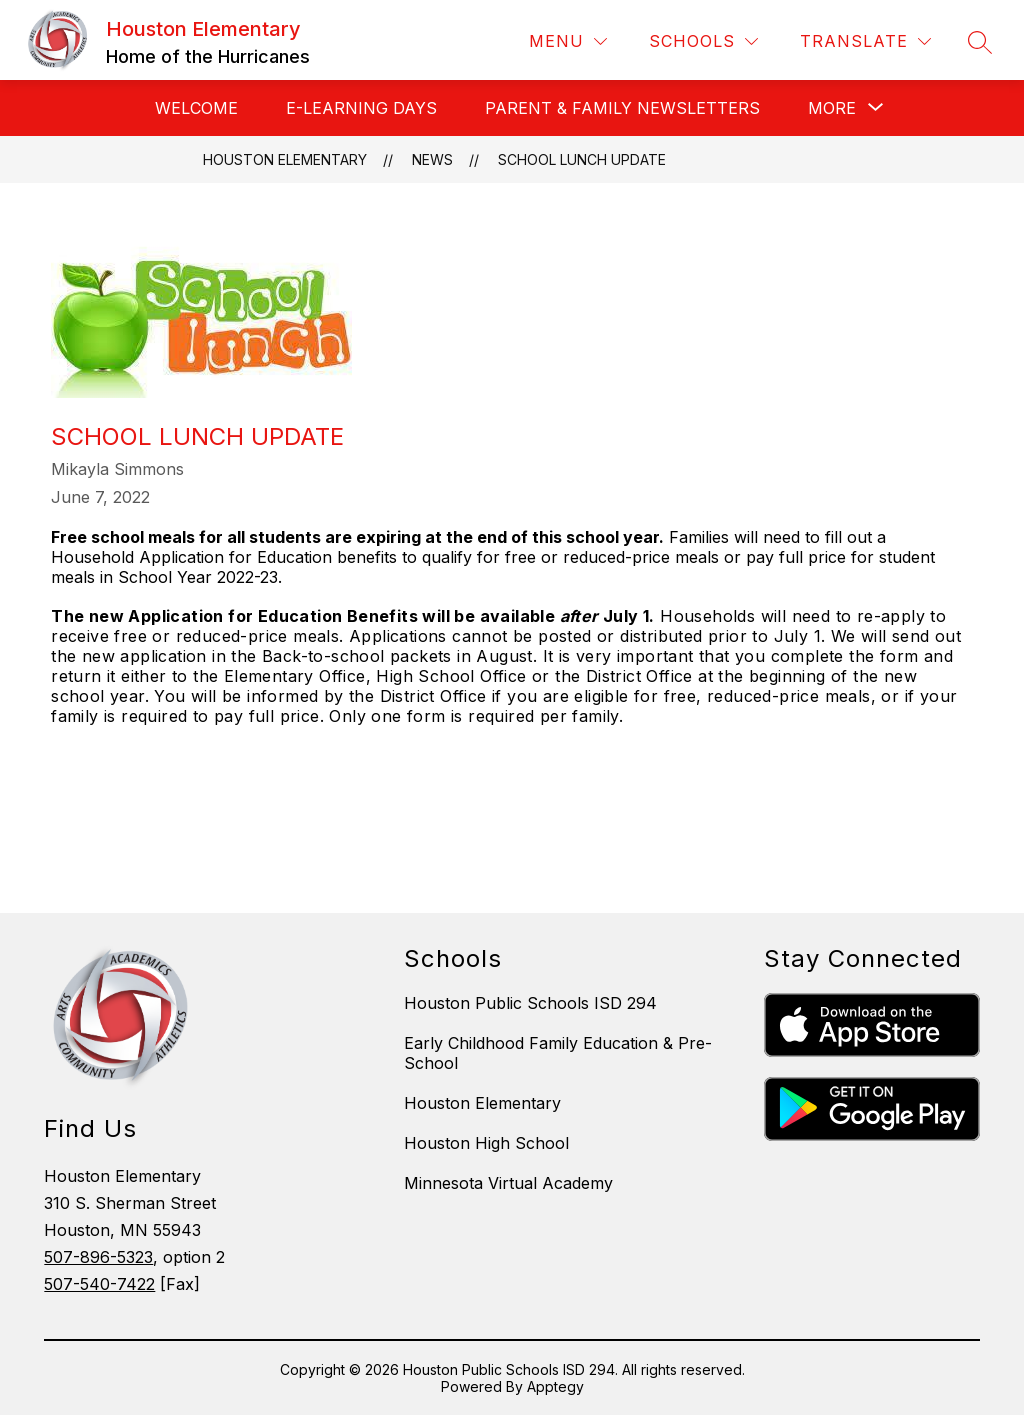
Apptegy (555, 1386)
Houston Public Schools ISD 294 (530, 1003)
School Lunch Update (582, 159)
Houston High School (486, 1143)
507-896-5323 (98, 1257)
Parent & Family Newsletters (622, 108)
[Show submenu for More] (832, 108)
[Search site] (980, 42)
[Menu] (568, 41)
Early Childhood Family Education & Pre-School (558, 1053)
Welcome (196, 108)
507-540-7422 (99, 1284)
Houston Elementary (285, 159)
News (432, 159)
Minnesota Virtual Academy (508, 1183)
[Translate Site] (865, 41)
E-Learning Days (361, 108)
